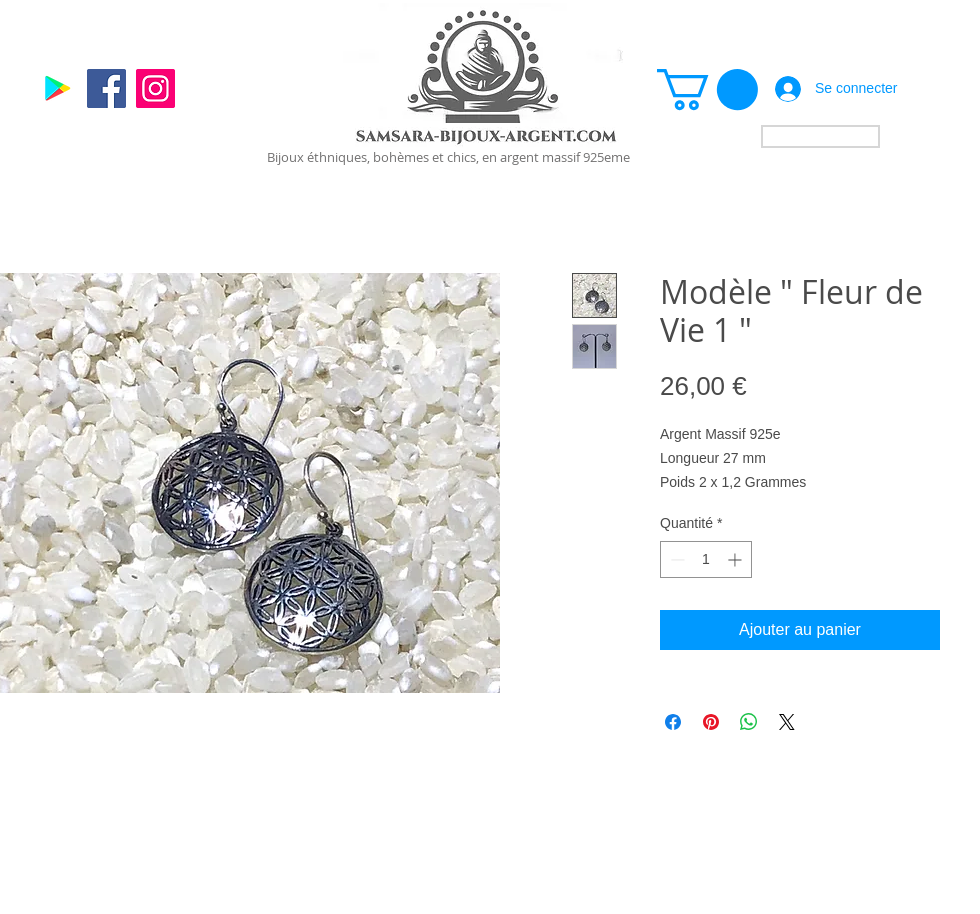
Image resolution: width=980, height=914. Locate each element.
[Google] (57, 88)
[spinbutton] (706, 559)
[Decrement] (675, 559)
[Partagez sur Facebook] (673, 722)
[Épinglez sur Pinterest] (711, 722)
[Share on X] (787, 722)
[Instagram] (155, 88)
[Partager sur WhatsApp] (749, 722)
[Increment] (736, 559)
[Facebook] (106, 88)
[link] (707, 89)
